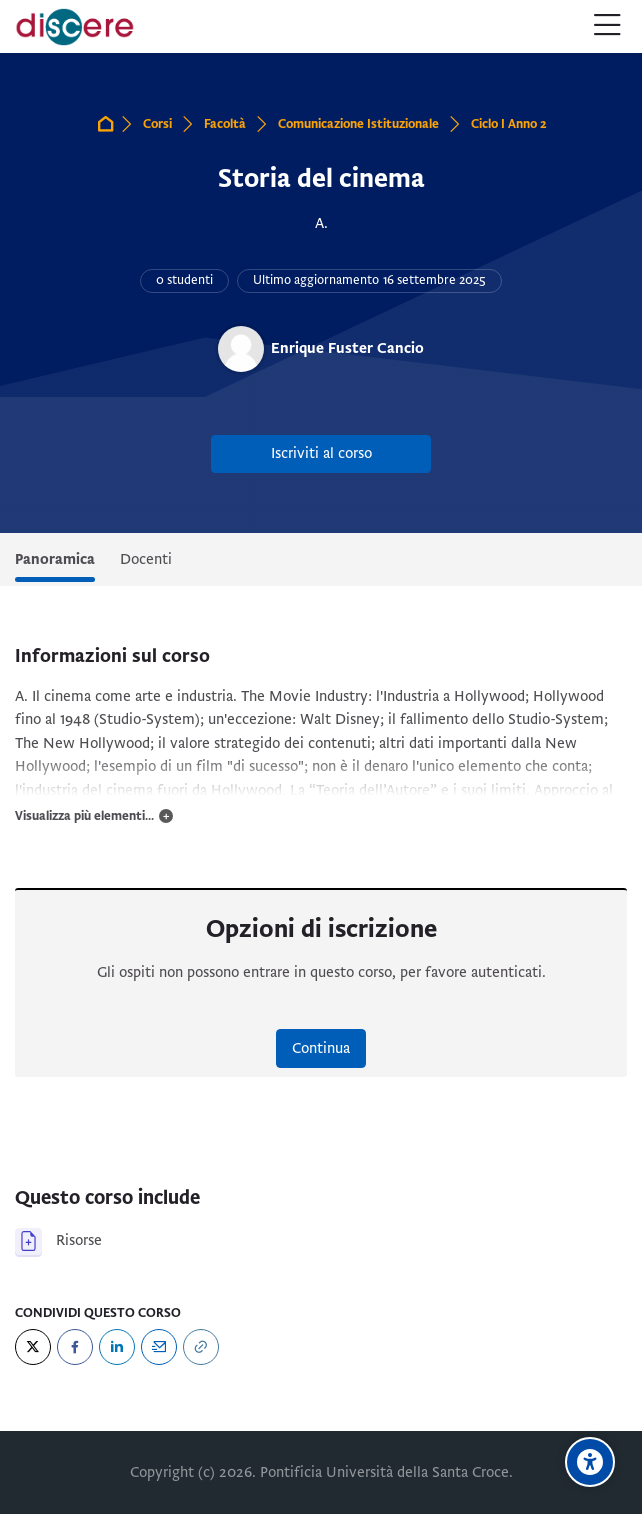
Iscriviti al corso (321, 453)
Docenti (146, 559)
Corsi (157, 124)
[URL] (201, 1347)
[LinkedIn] (117, 1347)
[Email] (159, 1347)
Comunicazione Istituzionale (358, 124)
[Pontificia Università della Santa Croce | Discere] (75, 27)
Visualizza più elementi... (84, 816)
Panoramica (55, 559)
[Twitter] (33, 1347)
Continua (321, 1048)
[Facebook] (75, 1347)
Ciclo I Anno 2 (509, 124)
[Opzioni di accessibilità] (590, 1462)
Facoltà (225, 124)
